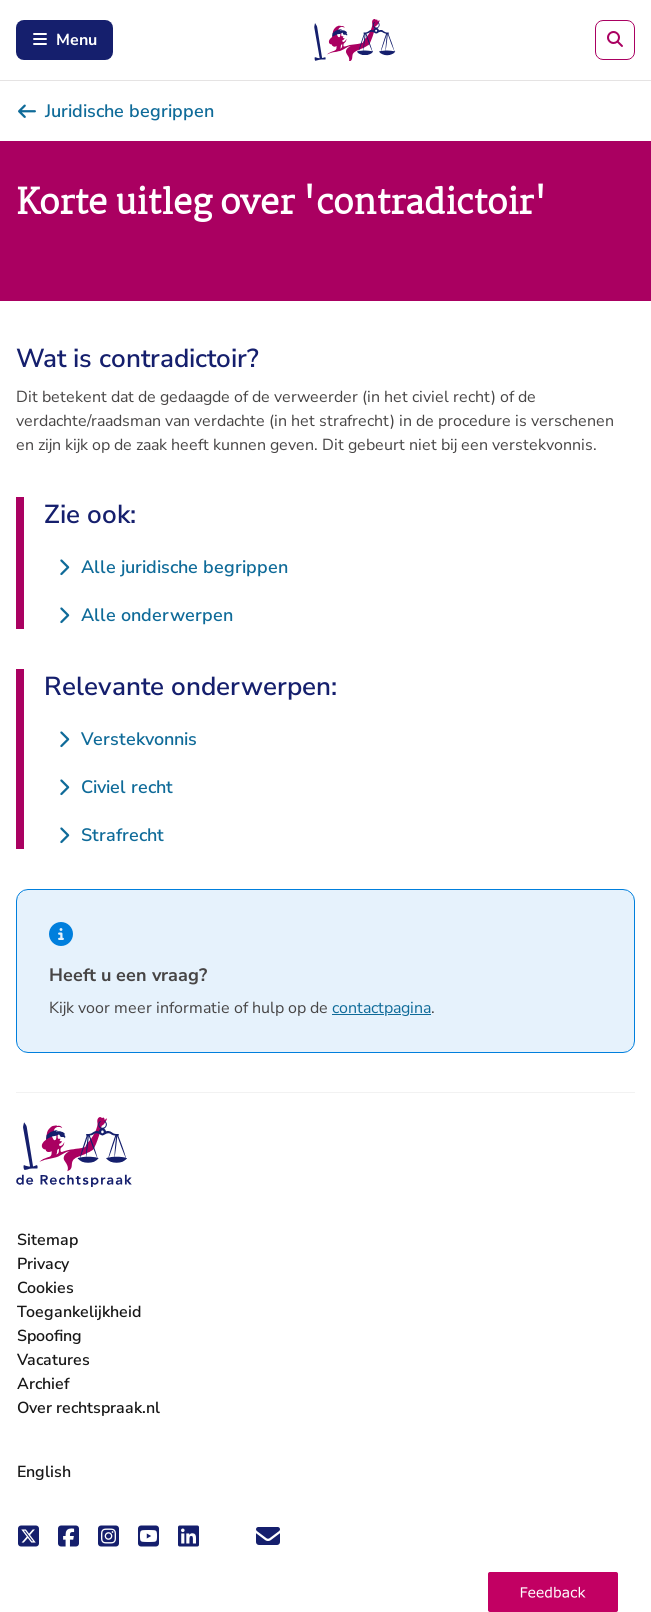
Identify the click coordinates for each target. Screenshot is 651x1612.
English (44, 1472)
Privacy (43, 1264)
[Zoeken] (615, 40)
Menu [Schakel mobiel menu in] (64, 40)
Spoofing (49, 1336)
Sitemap (47, 1240)
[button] (553, 1592)
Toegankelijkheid (79, 1312)
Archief (43, 1384)
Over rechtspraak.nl (88, 1408)
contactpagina (381, 1008)
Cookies (45, 1288)
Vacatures (53, 1360)
